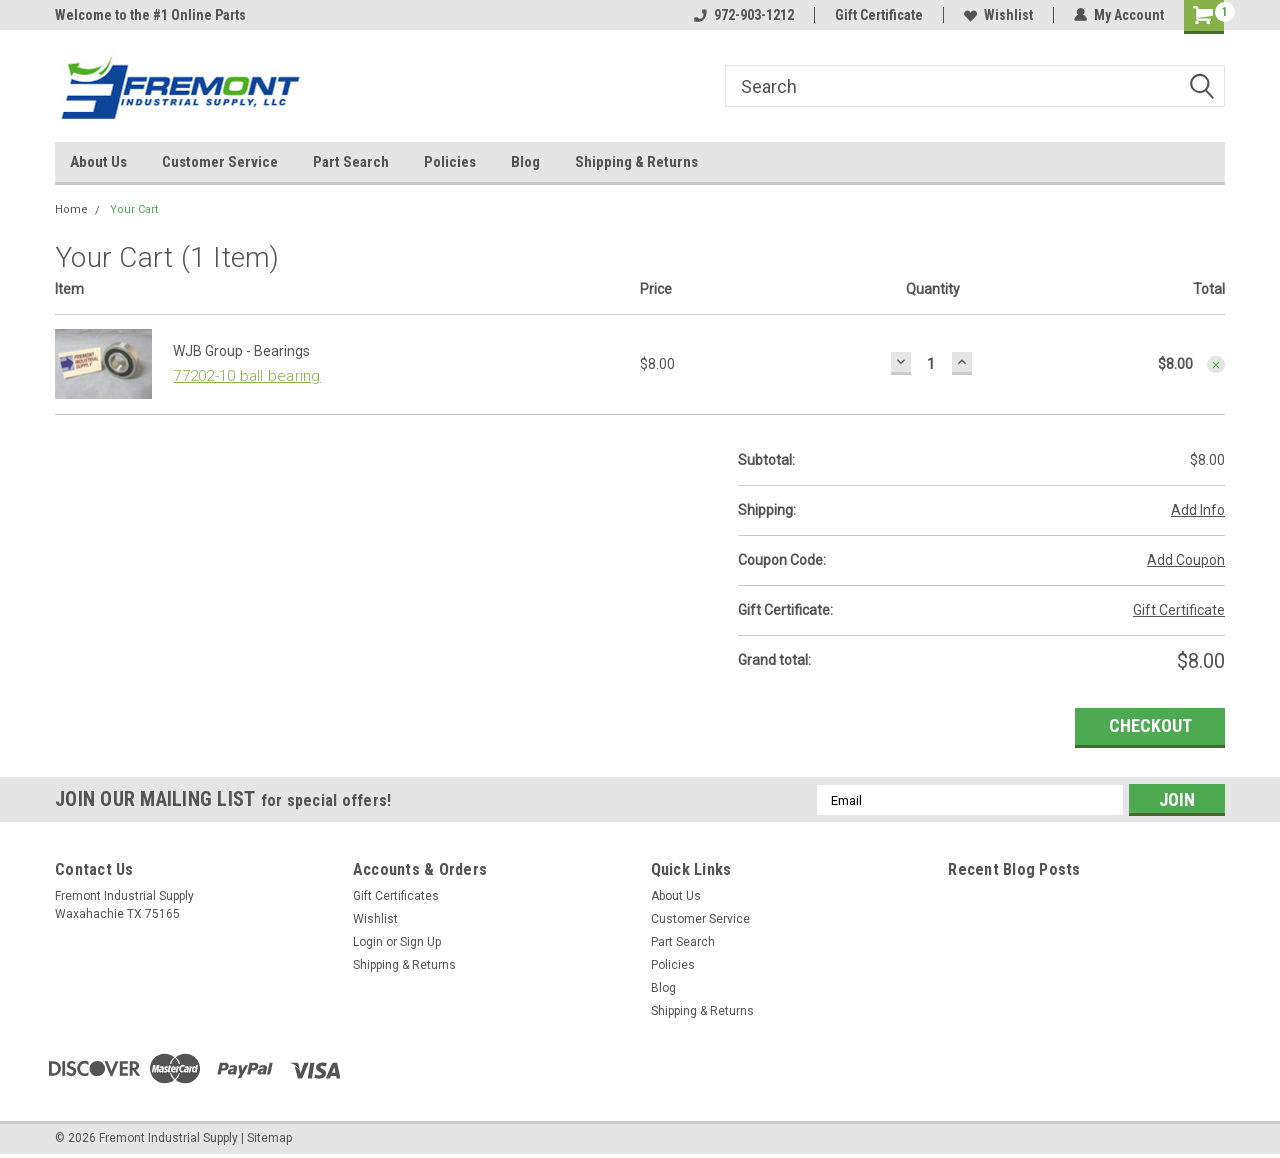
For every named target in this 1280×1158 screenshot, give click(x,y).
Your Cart (134, 209)
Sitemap (269, 1138)
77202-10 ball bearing (246, 376)
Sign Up (420, 942)
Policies (450, 162)
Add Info (1198, 510)
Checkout (1150, 725)
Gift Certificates (396, 896)
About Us (98, 162)
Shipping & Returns (636, 162)
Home (71, 209)
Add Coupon (1186, 560)
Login (368, 942)
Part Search (351, 162)
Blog (525, 162)
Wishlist (998, 15)
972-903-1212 (744, 15)
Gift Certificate (879, 15)
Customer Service (220, 162)
